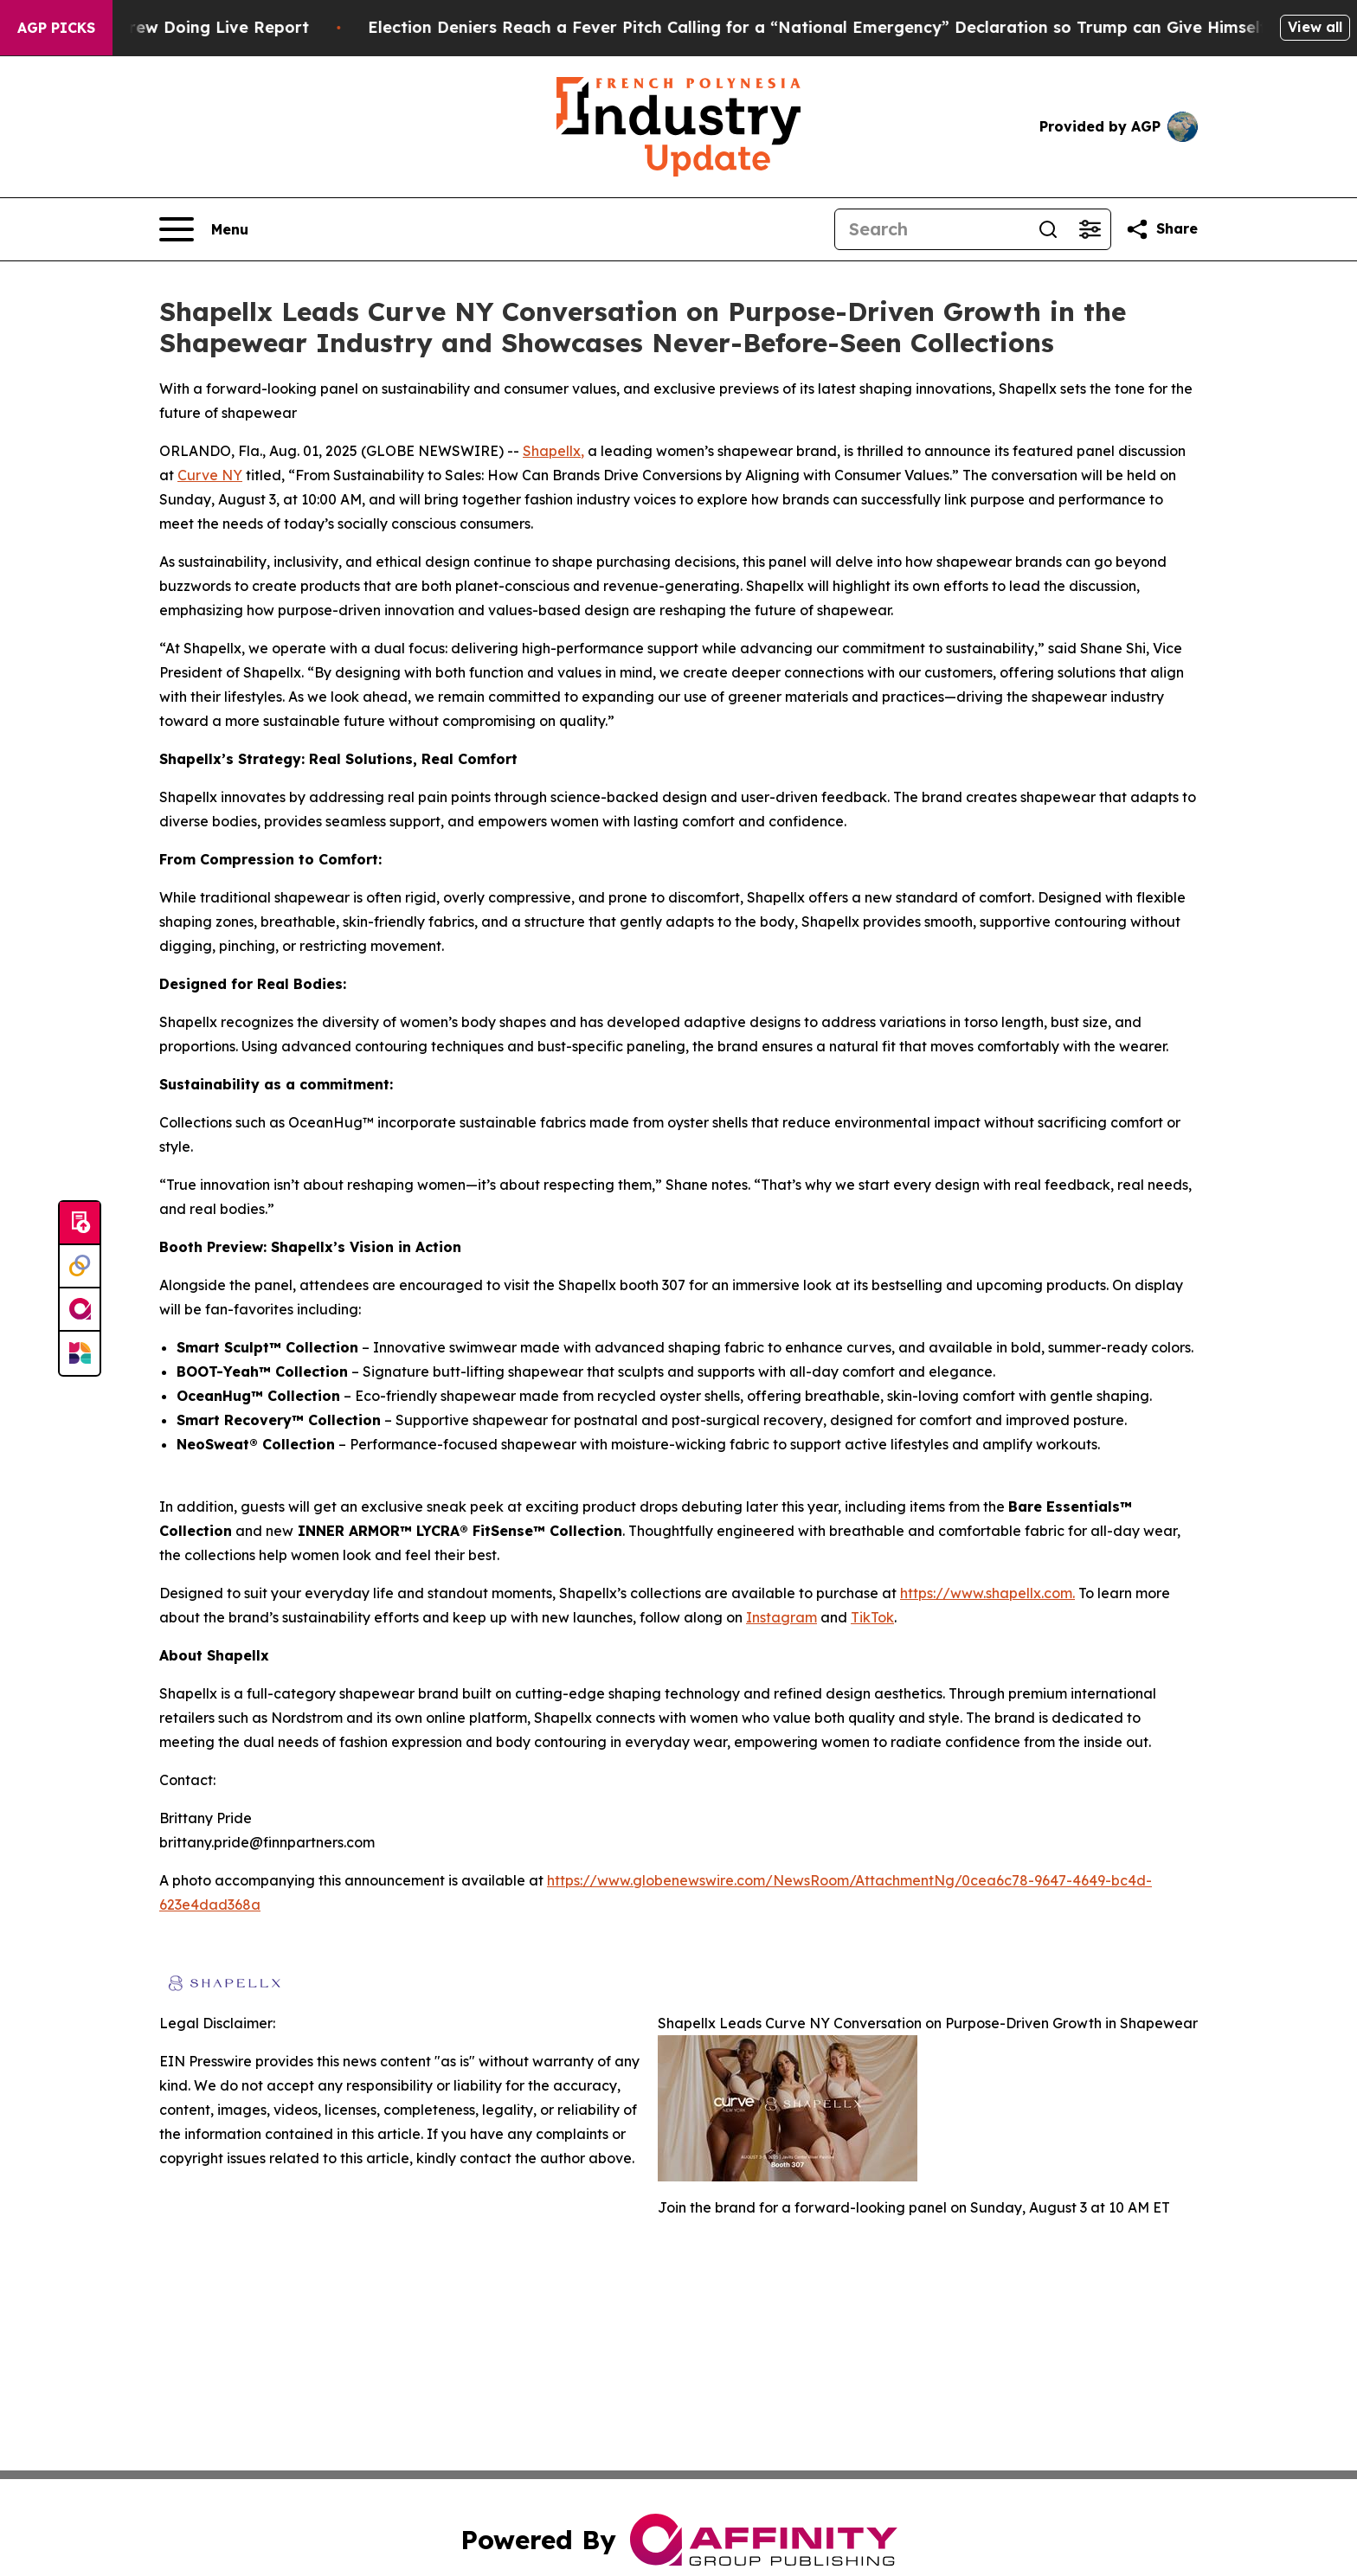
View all (1315, 26)
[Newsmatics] (80, 1353)
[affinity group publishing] (80, 1310)
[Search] (931, 229)
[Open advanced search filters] (1089, 229)
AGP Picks (56, 27)
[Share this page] (1161, 229)
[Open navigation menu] (203, 229)
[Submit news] (80, 1223)
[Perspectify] (80, 1266)
